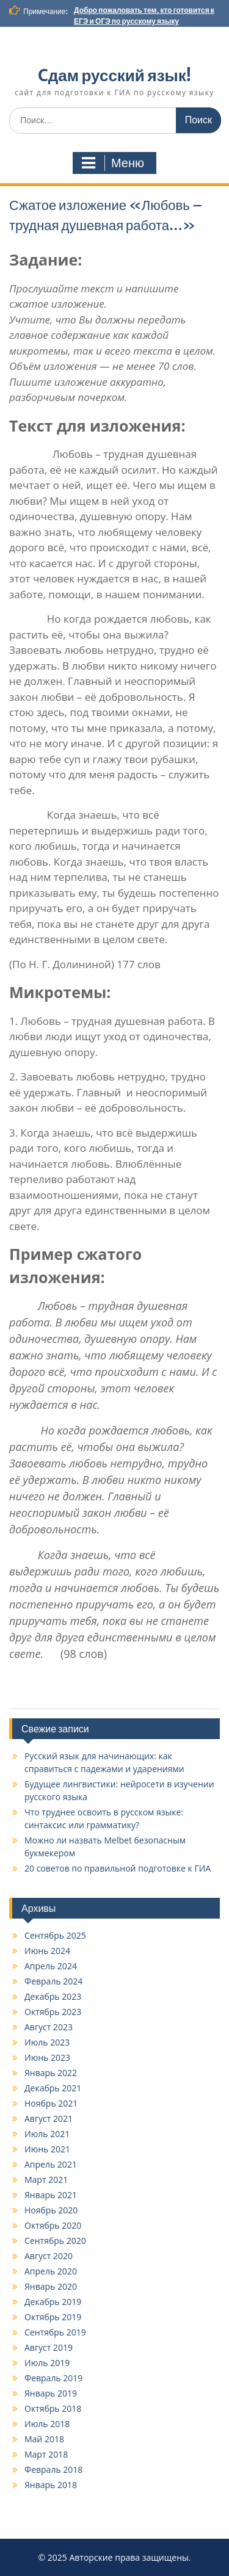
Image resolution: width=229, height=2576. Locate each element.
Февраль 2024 (53, 1981)
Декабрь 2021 (52, 2088)
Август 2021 (48, 2118)
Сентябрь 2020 (55, 2240)
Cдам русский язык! (114, 75)
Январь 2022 (50, 2073)
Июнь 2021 (47, 2149)
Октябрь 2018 (52, 2408)
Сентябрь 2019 (55, 2332)
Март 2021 (46, 2179)
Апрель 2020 (50, 2271)
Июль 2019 (47, 2362)
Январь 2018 (50, 2485)
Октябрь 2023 (52, 2011)
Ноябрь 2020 (51, 2210)
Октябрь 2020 (52, 2225)
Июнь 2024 (47, 1950)
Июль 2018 (47, 2423)
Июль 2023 (47, 2042)
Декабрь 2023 (52, 1996)
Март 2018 (46, 2454)
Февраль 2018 (53, 2469)
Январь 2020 (50, 2286)
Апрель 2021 (50, 2164)
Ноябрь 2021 (51, 2103)
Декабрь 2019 (52, 2301)
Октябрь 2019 (52, 2317)
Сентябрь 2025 (55, 1935)
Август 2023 (48, 2027)
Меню (113, 163)
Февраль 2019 (53, 2378)
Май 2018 (44, 2439)
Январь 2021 (50, 2195)
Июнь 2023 (47, 2057)
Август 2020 (48, 2256)
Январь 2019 (50, 2393)
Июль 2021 (47, 2134)
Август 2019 (48, 2347)
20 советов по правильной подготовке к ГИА (117, 1868)
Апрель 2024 (50, 1966)
